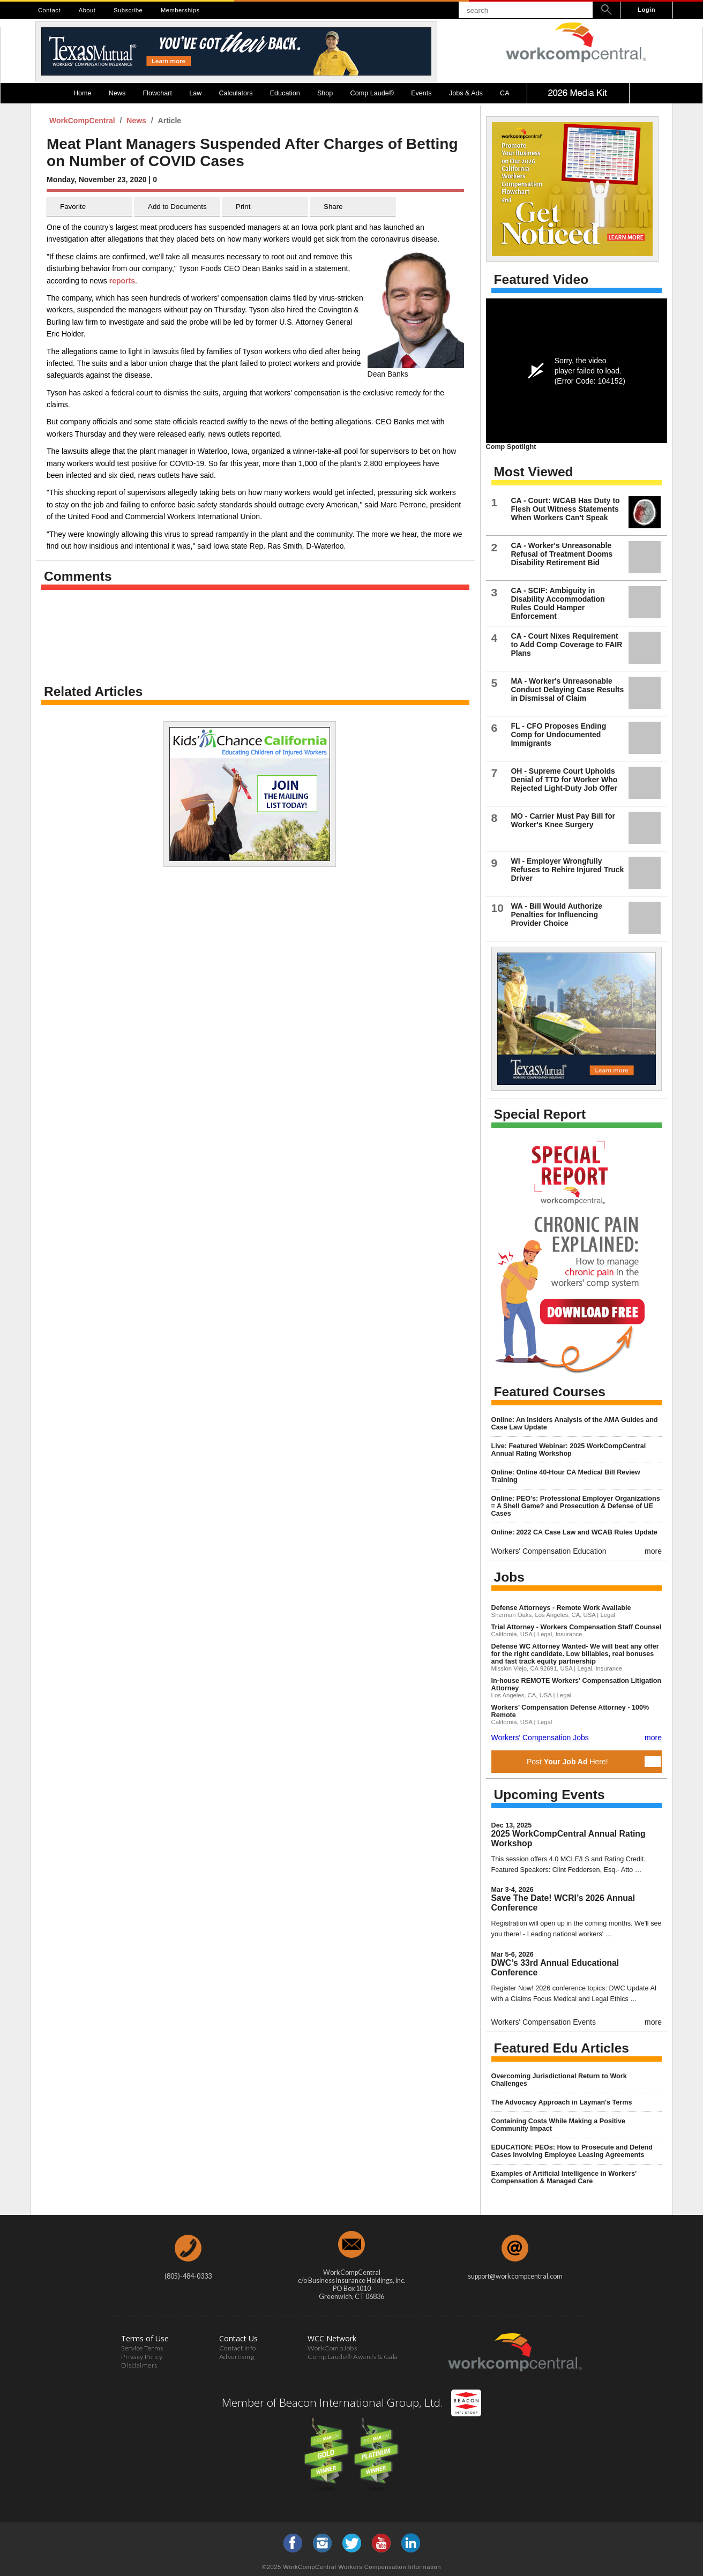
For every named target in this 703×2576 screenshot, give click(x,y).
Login (646, 9)
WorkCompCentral (83, 120)
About (87, 10)
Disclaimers (139, 2365)
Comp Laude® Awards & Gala (353, 2357)
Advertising (237, 2357)
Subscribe (128, 10)
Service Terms (142, 2348)
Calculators (236, 93)
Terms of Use (145, 2338)
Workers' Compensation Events (543, 2022)
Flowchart (157, 93)
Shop (325, 93)
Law (195, 93)
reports (122, 280)
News (117, 93)
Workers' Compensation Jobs (540, 1737)
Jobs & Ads (466, 93)
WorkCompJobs (332, 2348)
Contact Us (238, 2338)
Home (82, 93)
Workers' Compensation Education (549, 1551)
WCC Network (332, 2338)
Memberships (180, 10)
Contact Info (237, 2348)
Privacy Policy (141, 2357)
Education (285, 93)
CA (505, 93)
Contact (49, 10)
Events (421, 93)
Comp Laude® (372, 93)
